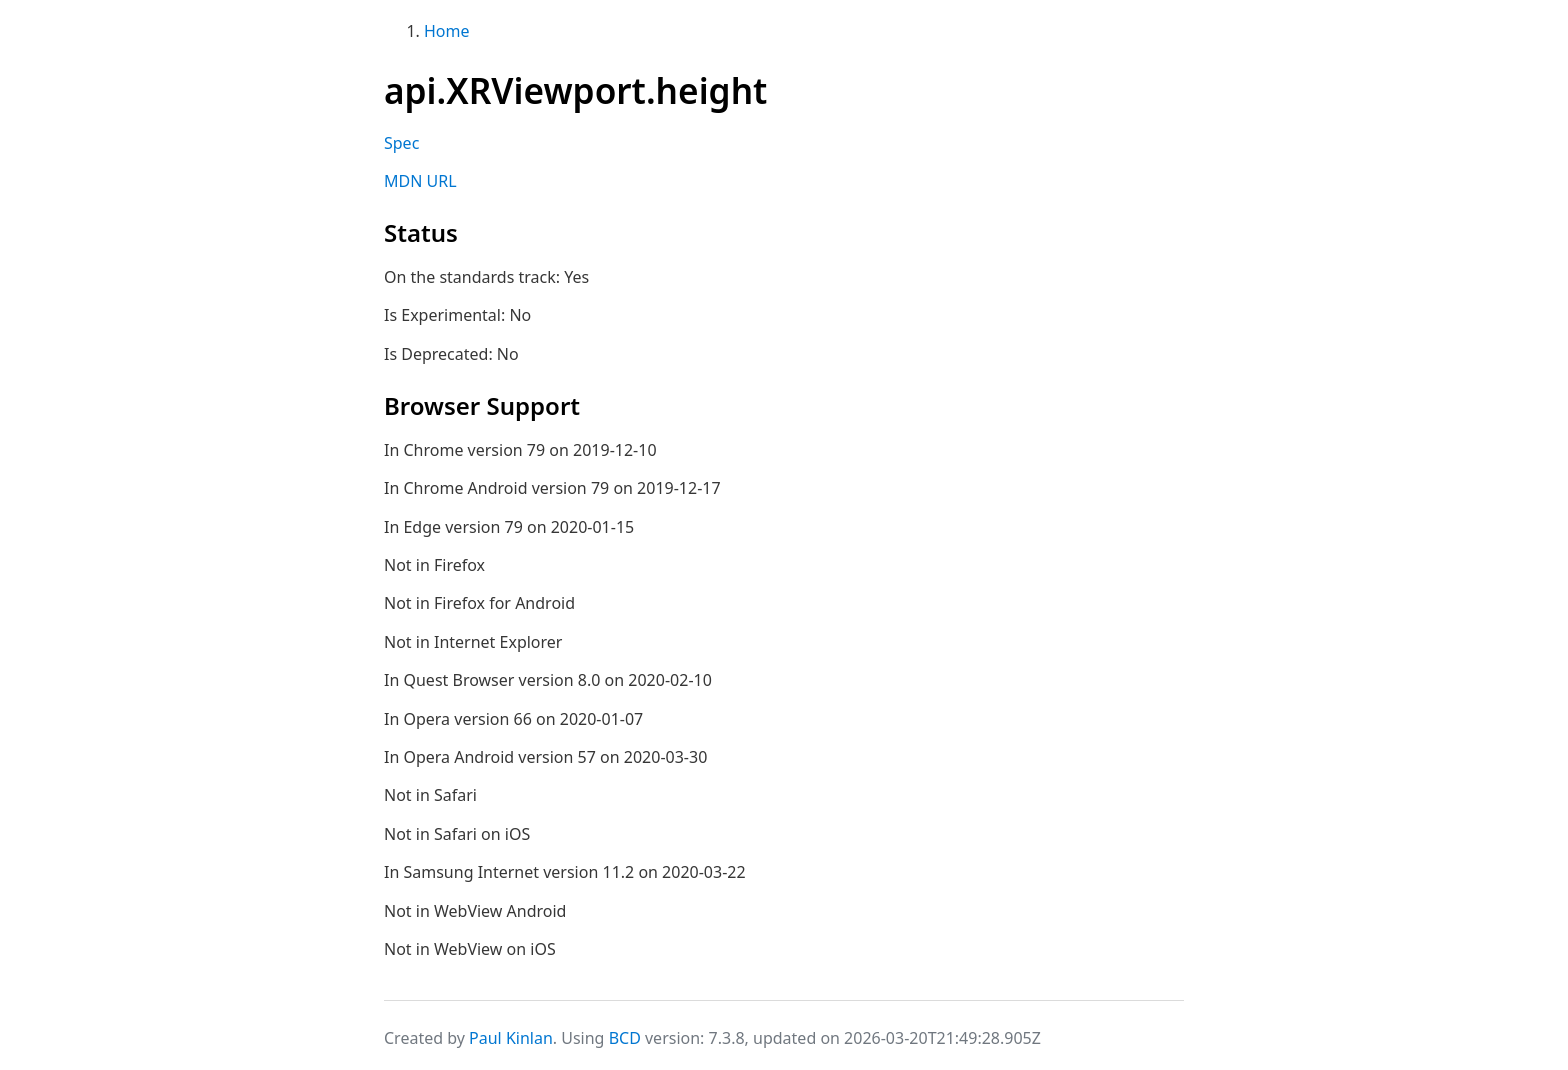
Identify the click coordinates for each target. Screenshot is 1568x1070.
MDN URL (420, 181)
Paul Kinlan (511, 1038)
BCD (625, 1038)
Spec (401, 143)
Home (447, 31)
